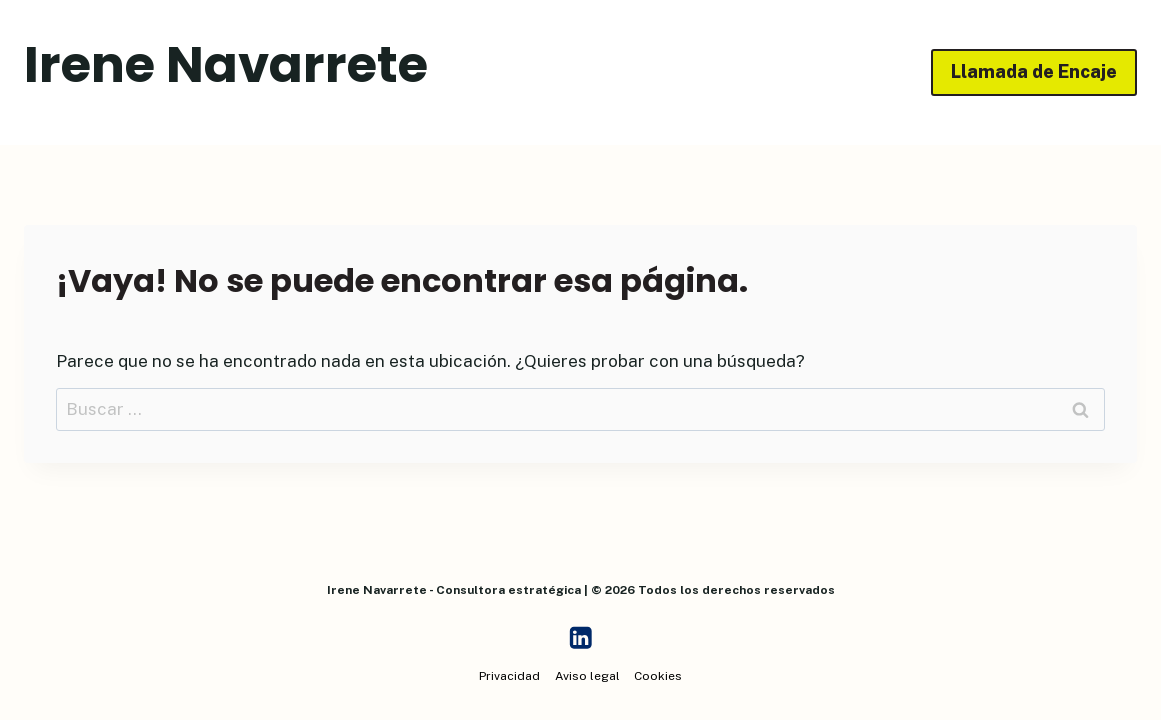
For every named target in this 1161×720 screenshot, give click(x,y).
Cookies (658, 676)
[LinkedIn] (580, 638)
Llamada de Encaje (1034, 71)
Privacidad (509, 676)
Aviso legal (587, 676)
